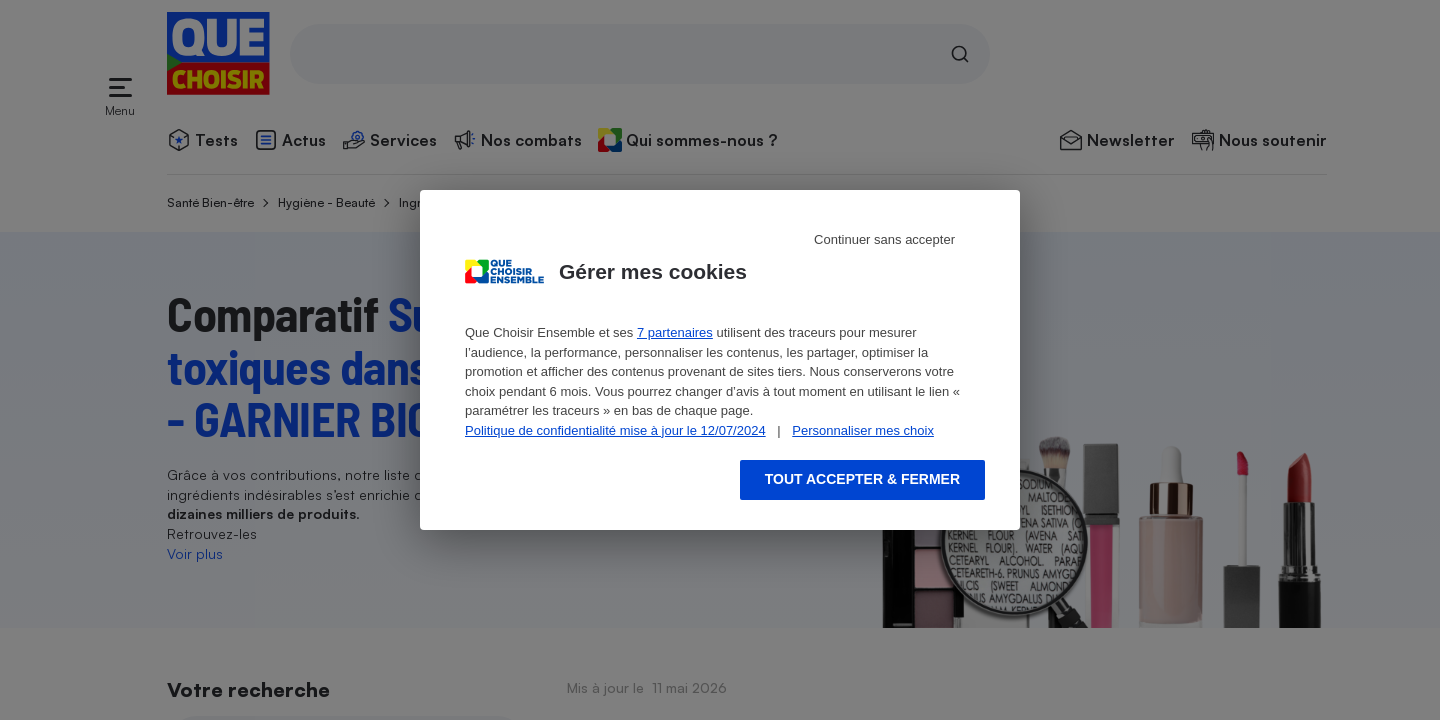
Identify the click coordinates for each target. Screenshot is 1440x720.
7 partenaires (675, 332)
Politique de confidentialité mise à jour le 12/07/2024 (615, 430)
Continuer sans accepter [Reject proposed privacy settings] (884, 239)
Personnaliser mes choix (863, 430)
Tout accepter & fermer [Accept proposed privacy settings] (862, 479)
